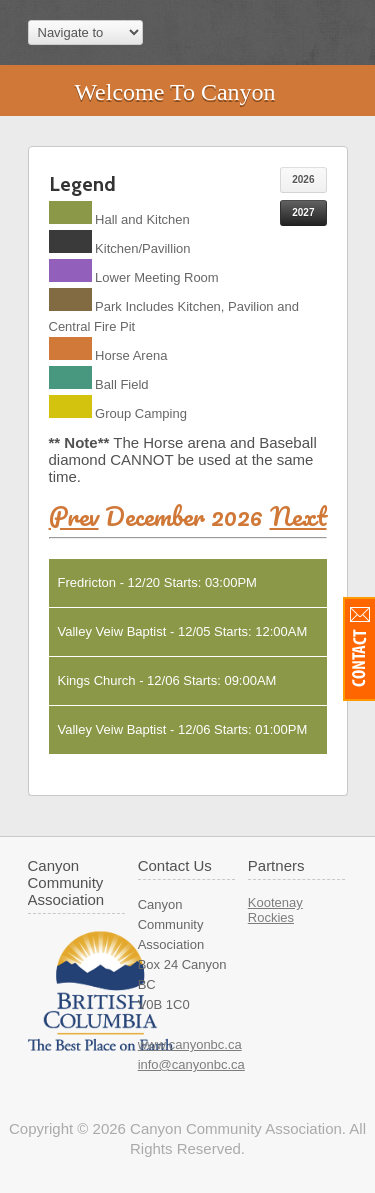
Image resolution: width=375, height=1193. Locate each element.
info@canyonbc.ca (191, 1064)
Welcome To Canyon (174, 92)
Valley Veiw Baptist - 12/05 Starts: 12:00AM (183, 631)
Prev (74, 516)
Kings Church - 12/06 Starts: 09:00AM (167, 680)
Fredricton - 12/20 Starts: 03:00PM (157, 582)
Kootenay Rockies (275, 910)
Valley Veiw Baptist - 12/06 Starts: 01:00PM (183, 729)
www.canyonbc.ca (190, 1044)
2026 (303, 179)
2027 (303, 212)
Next (298, 516)
